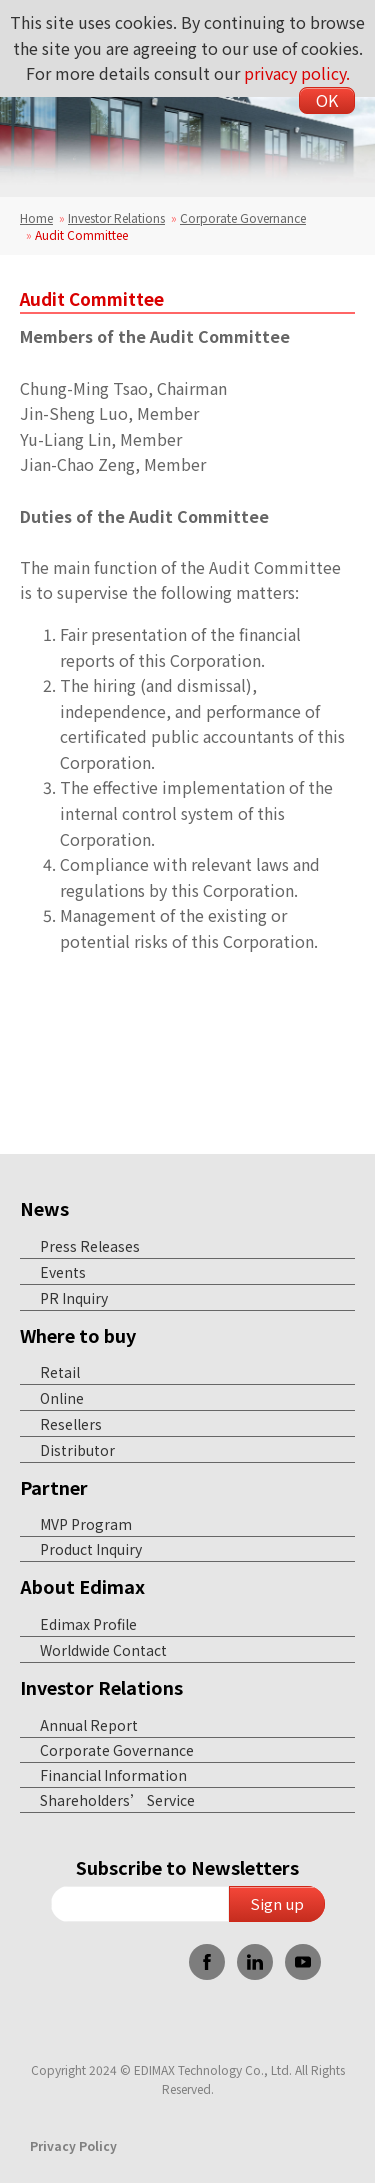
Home (36, 217)
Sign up (277, 1903)
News (44, 1208)
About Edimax (82, 1586)
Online (62, 1398)
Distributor (77, 1450)
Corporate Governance (243, 217)
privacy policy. (297, 73)
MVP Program (86, 1524)
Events (63, 1272)
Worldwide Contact (103, 1650)
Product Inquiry (91, 1549)
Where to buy (78, 1335)
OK (327, 100)
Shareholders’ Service (117, 1800)
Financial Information (113, 1775)
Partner (54, 1487)
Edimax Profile (88, 1624)
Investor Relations (116, 217)
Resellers (71, 1424)
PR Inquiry (74, 1298)
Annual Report (89, 1725)
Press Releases (90, 1246)
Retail (60, 1372)
